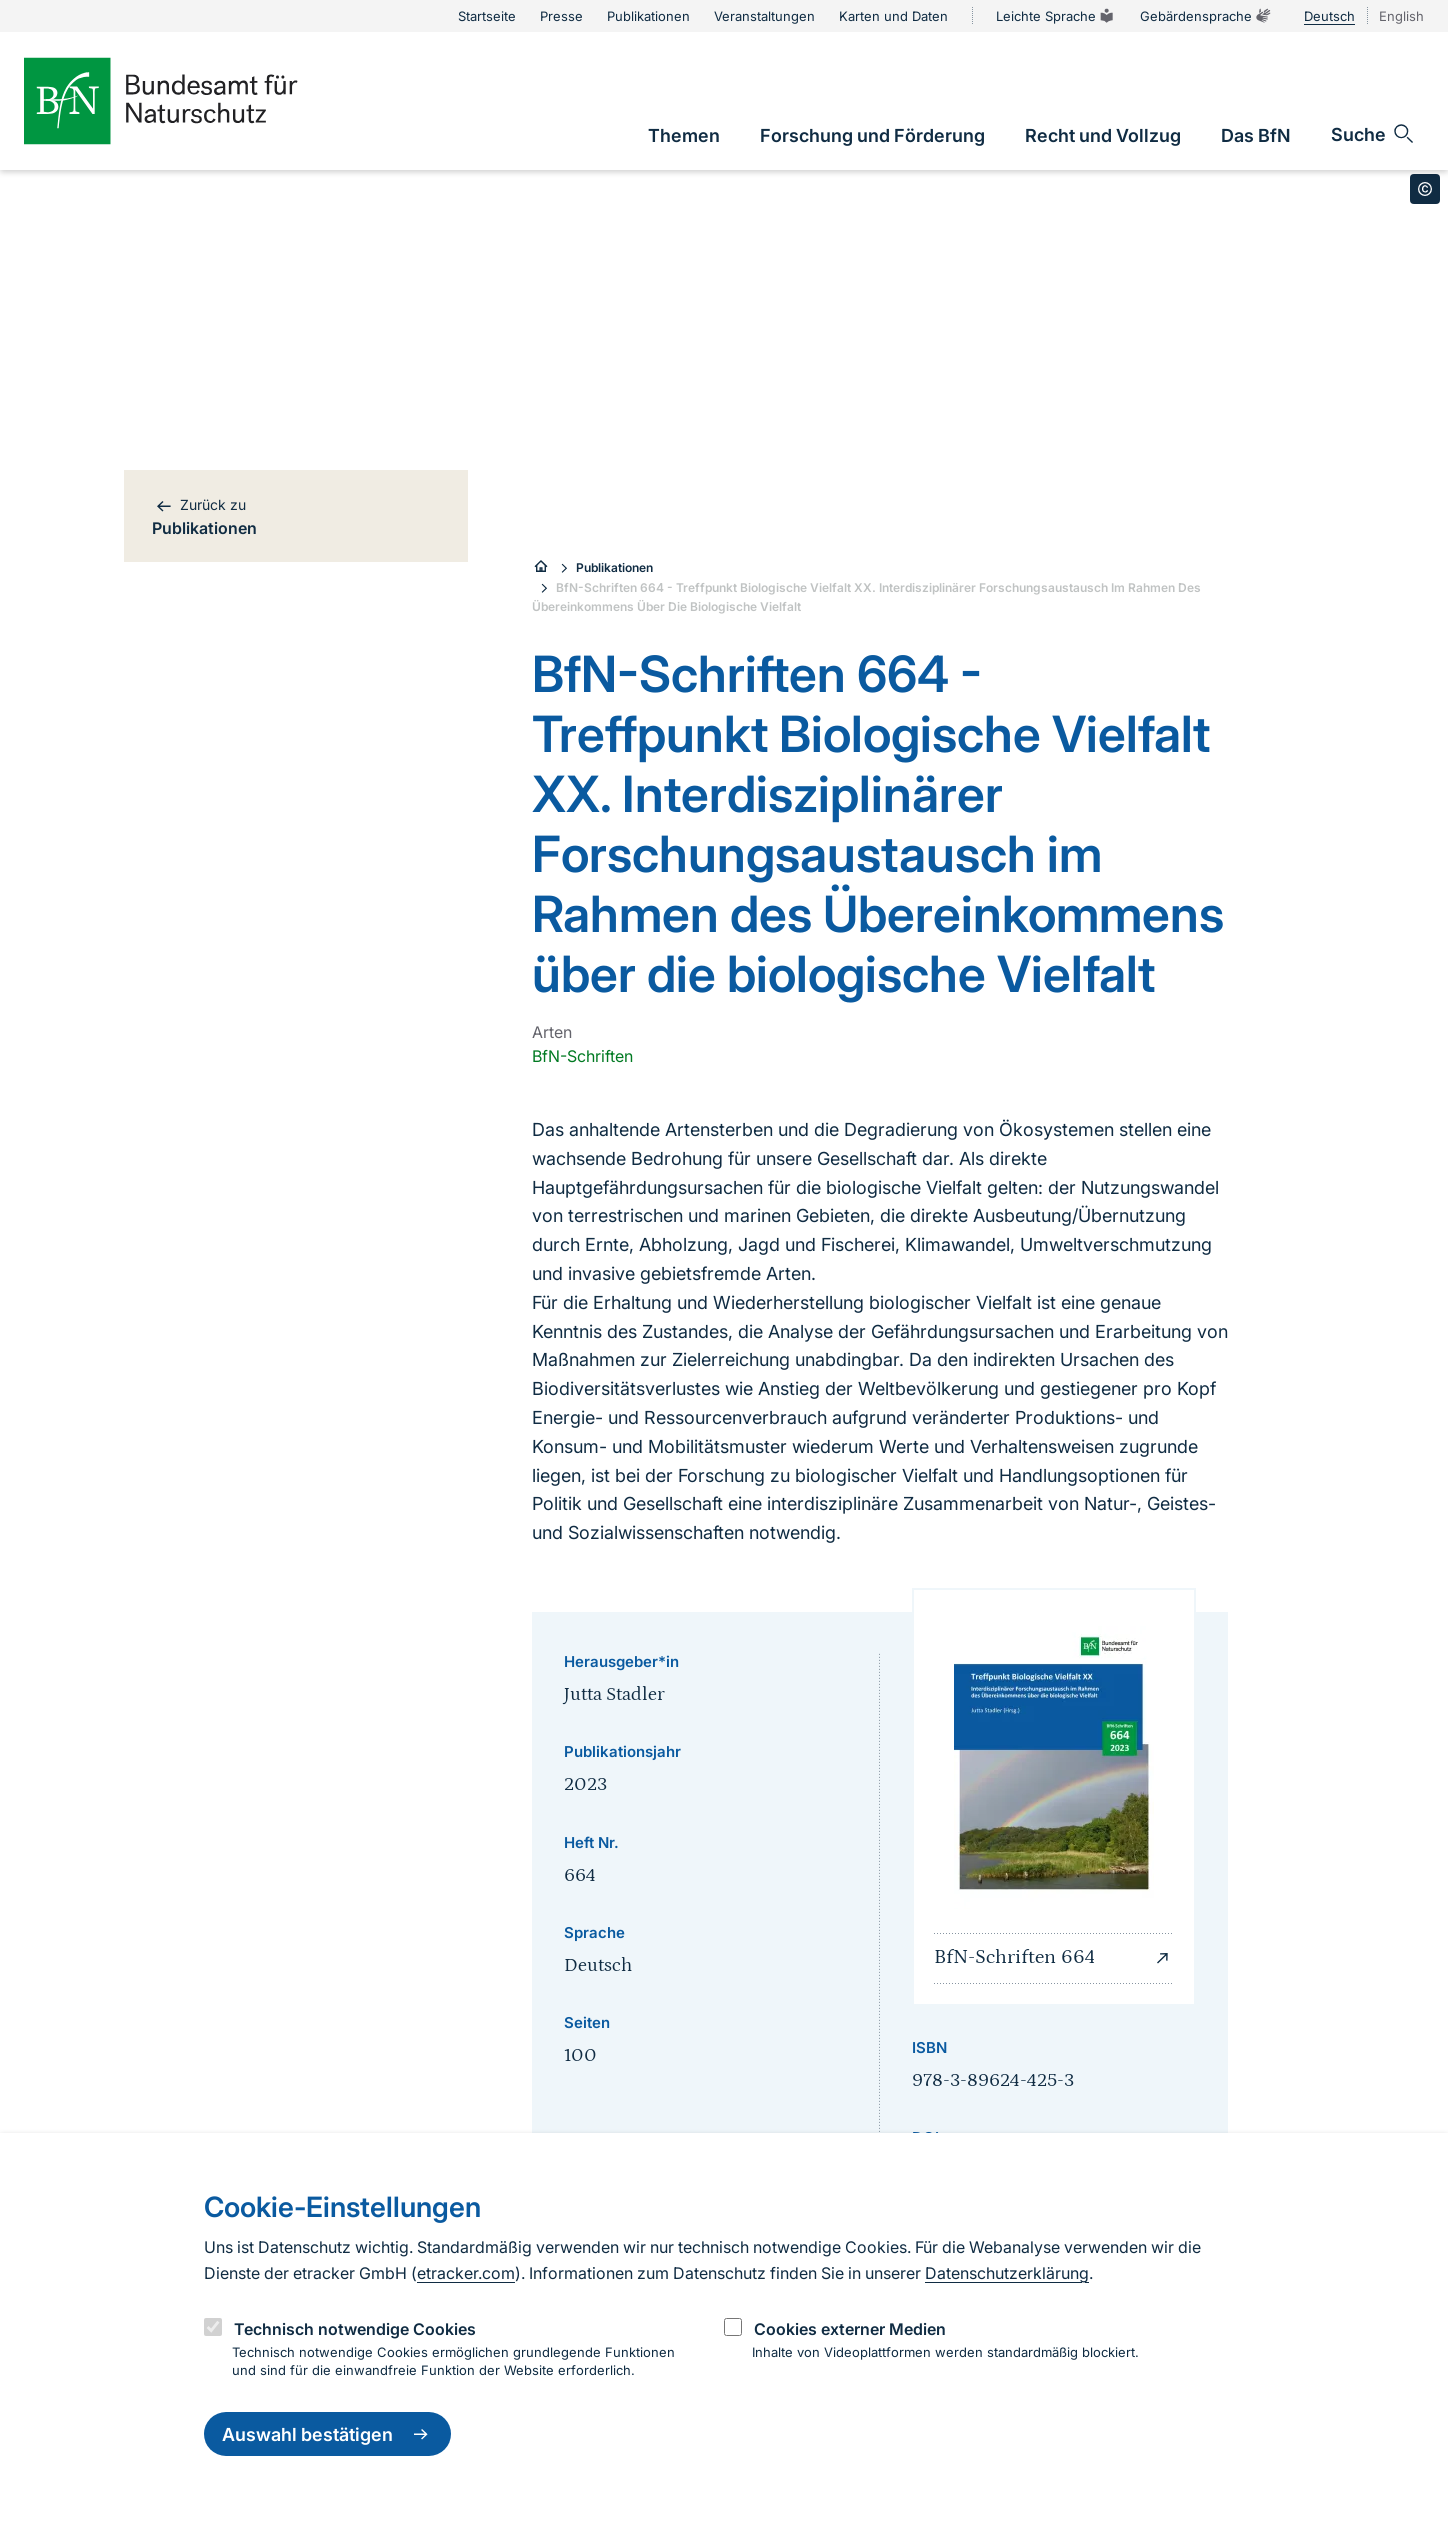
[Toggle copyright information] (1425, 189)
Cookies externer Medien (850, 2329)
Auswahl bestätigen (327, 2434)
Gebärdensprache (1206, 16)
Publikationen (614, 567)
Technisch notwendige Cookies (355, 2329)
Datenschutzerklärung (1007, 2273)
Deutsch (1329, 16)
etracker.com (466, 2273)
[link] (684, 135)
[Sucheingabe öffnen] (1373, 134)
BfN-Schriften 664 (1054, 1958)
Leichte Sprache (1056, 16)
